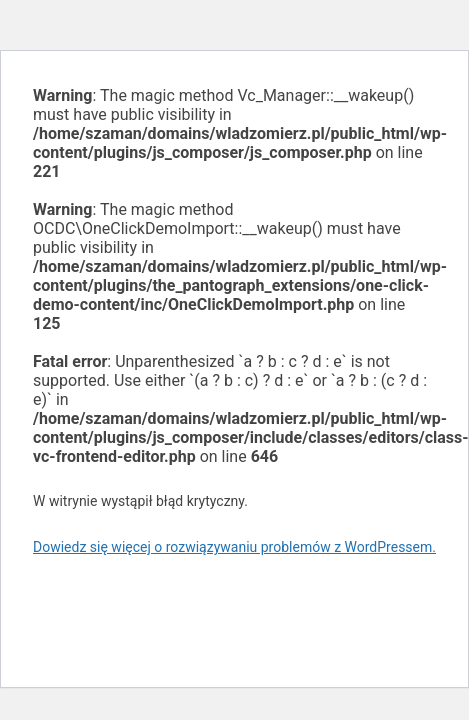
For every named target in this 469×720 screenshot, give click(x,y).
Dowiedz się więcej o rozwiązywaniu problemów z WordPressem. (234, 547)
